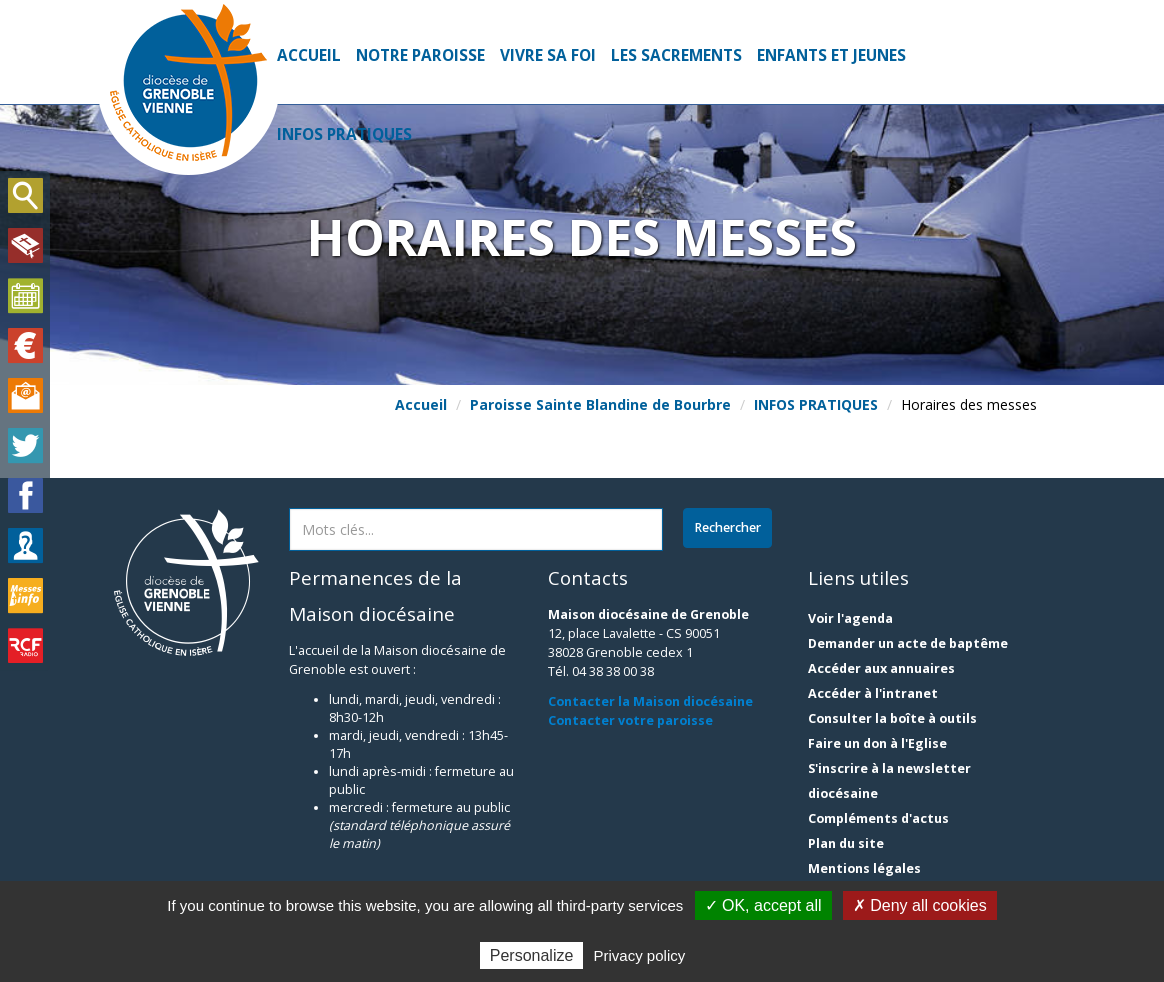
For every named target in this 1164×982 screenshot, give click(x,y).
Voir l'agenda (850, 618)
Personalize (532, 955)
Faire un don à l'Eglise (877, 743)
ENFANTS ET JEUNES (831, 55)
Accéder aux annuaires (881, 668)
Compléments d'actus (878, 818)
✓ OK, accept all (763, 905)
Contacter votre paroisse (630, 720)
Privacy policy (640, 955)
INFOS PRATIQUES (344, 134)
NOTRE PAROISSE (420, 55)
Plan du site (846, 843)
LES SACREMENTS (676, 55)
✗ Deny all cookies (920, 905)
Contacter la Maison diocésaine (650, 701)
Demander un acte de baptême (908, 643)
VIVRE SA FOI (548, 55)
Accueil (309, 55)
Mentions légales (864, 868)
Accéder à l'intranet (873, 693)
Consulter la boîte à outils (892, 718)
